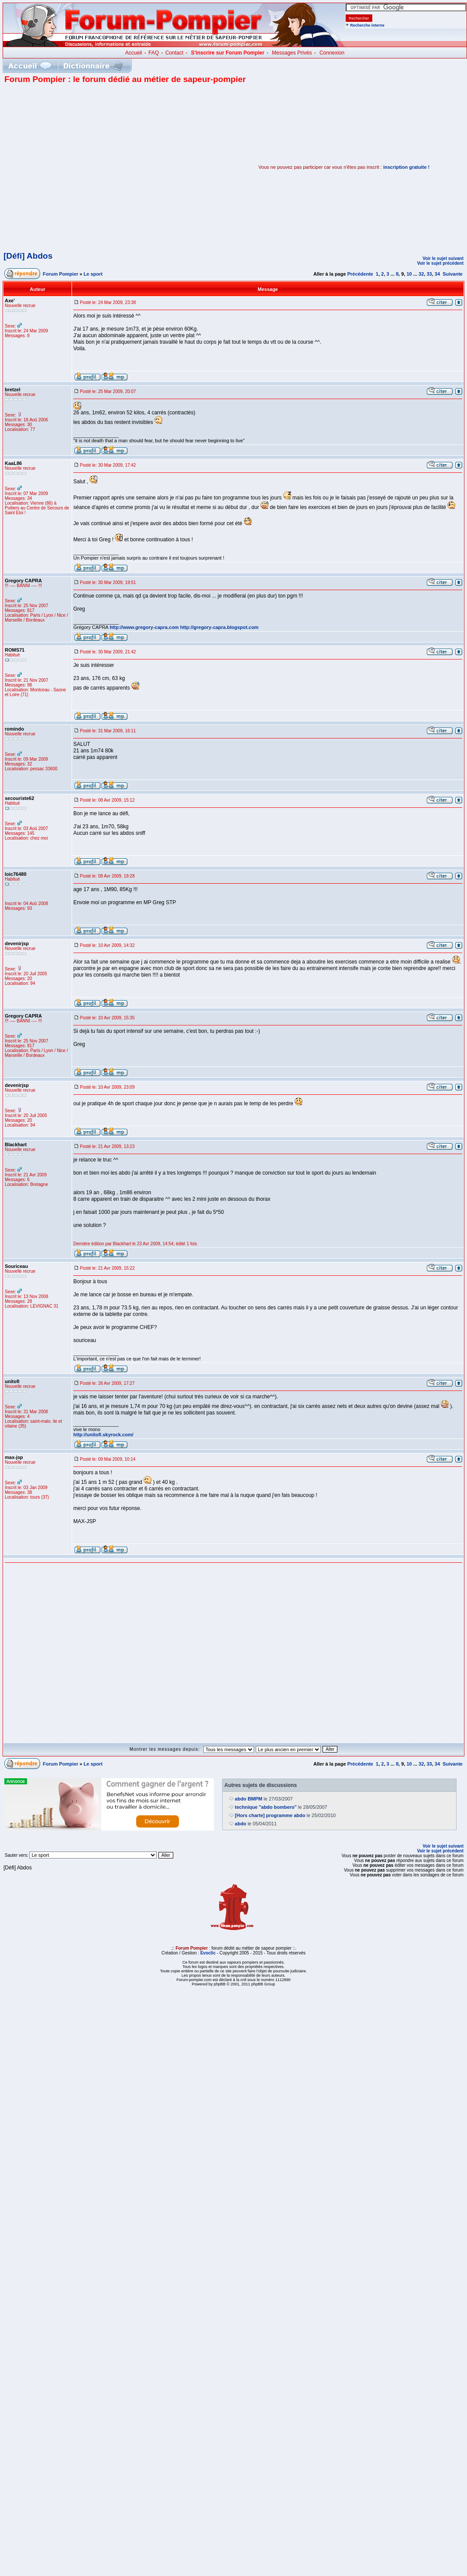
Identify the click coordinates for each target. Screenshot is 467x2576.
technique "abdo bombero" (266, 1807)
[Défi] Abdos (27, 255)
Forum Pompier (60, 274)
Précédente (360, 274)
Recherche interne (367, 25)
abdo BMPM (248, 1798)
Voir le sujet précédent (440, 263)
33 (429, 274)
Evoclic (208, 1953)
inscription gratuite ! (406, 167)
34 (437, 274)
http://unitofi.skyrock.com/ (103, 1434)
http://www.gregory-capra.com (144, 627)
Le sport (93, 274)
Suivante (453, 274)
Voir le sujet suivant (443, 258)
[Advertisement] (82, 167)
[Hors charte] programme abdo (270, 1815)
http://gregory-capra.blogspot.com (219, 627)
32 (421, 274)
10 (409, 274)
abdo (240, 1823)
